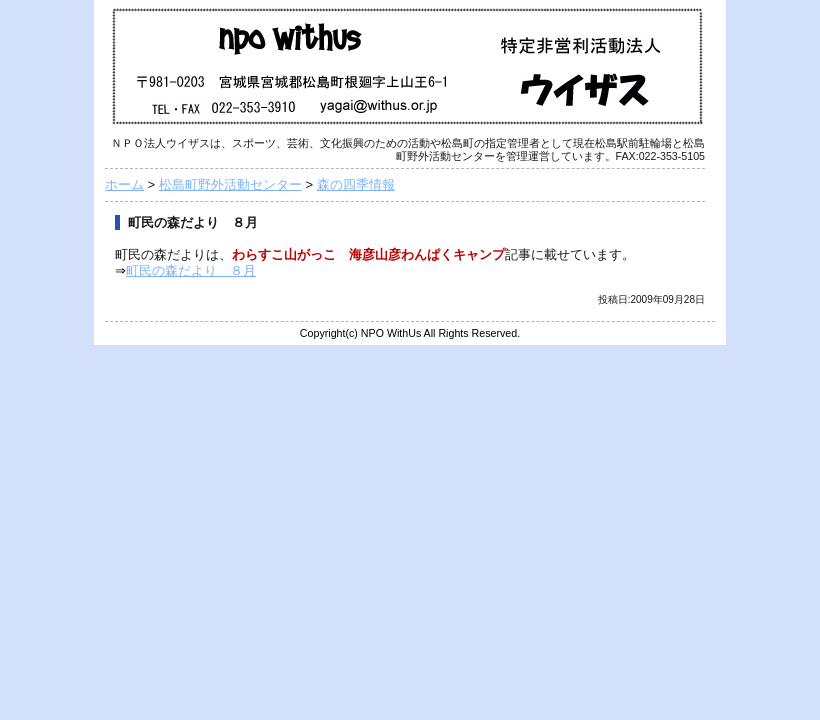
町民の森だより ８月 (191, 270)
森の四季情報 (356, 184)
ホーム (124, 184)
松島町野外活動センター (230, 184)
